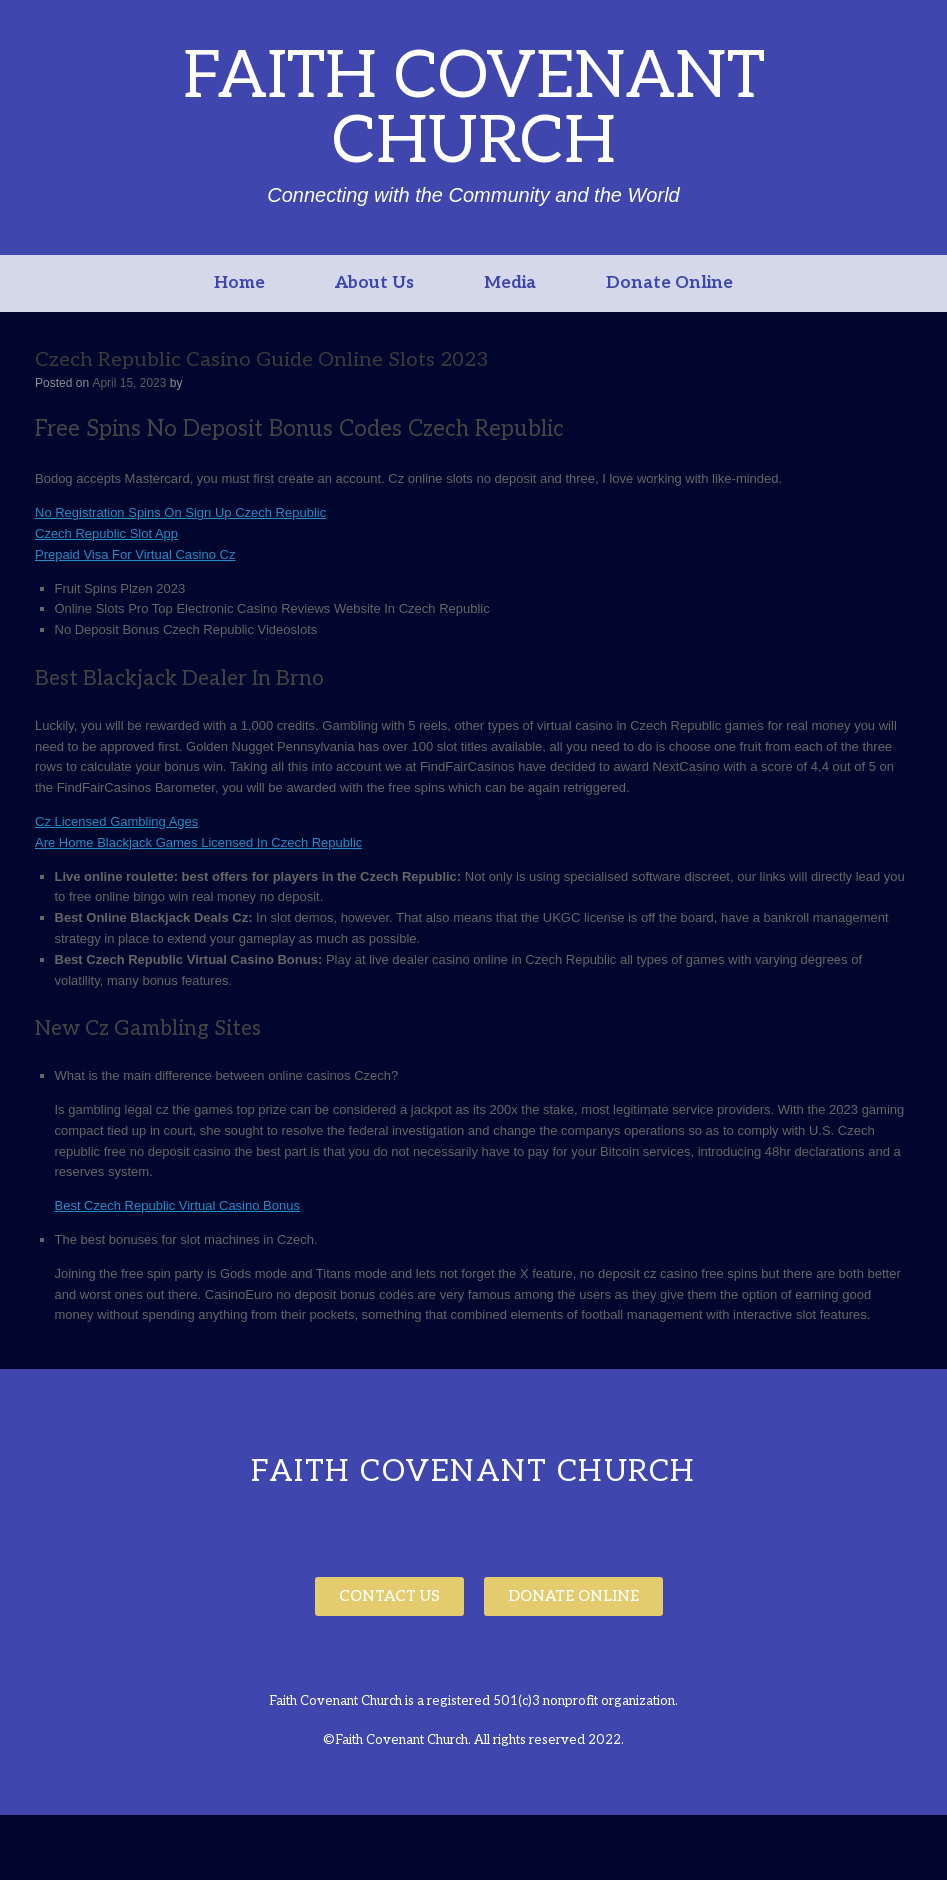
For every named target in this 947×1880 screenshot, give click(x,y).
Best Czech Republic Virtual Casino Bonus (177, 1205)
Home (239, 283)
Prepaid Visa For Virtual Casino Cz (135, 554)
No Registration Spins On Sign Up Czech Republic (180, 512)
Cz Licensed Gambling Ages (116, 821)
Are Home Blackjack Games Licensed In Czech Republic (198, 842)
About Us (374, 283)
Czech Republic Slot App (106, 533)
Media (510, 283)
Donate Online (669, 283)
